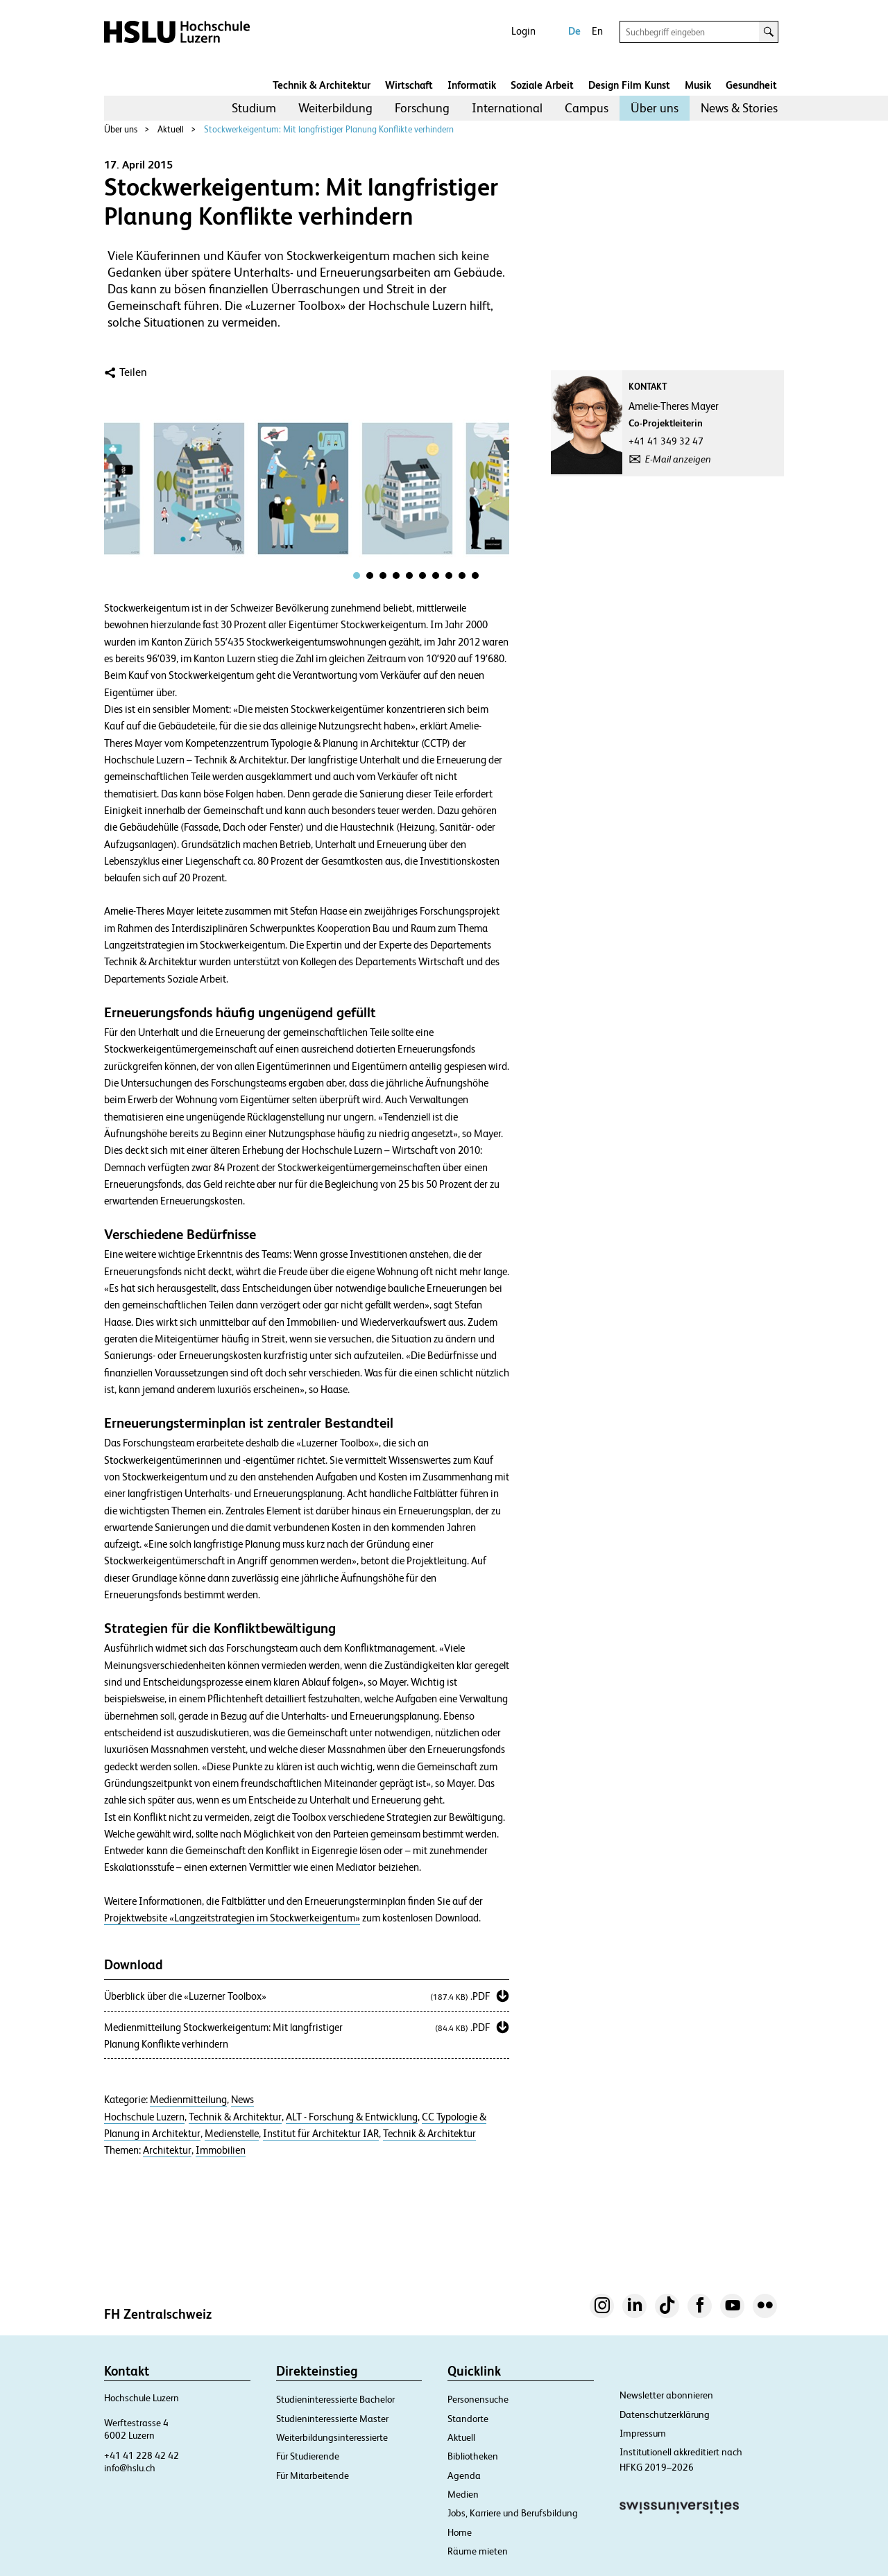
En (597, 31)
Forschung (422, 108)
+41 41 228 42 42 (141, 2455)
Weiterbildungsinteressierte (332, 2437)
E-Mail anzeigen (678, 459)
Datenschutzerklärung (665, 2414)
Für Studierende (307, 2456)
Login (523, 31)
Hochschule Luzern (144, 2117)
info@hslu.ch (129, 2467)
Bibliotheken (472, 2456)
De (574, 31)
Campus (586, 108)
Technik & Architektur (321, 85)
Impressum (643, 2433)
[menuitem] (254, 108)
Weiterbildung (335, 108)
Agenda (464, 2475)
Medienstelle (232, 2133)
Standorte (467, 2418)
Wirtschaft (409, 85)
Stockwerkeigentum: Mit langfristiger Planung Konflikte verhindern (329, 129)
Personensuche (478, 2399)
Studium (254, 108)
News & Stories (739, 108)
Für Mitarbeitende (312, 2475)
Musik (698, 85)
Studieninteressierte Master (332, 2418)
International (507, 108)
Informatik (471, 85)
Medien (463, 2494)
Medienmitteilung (188, 2099)
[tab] (356, 575)
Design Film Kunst (629, 85)
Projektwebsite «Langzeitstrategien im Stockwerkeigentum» (232, 1918)
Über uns (654, 108)
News (242, 2099)
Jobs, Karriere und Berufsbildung (512, 2512)
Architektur (167, 2150)
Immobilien (221, 2150)
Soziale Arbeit (542, 85)
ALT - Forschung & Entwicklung (352, 2117)
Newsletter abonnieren (666, 2395)
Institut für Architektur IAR (321, 2133)
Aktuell (170, 129)
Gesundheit (751, 85)
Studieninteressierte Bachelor (335, 2399)
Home (459, 2532)
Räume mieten (477, 2551)
